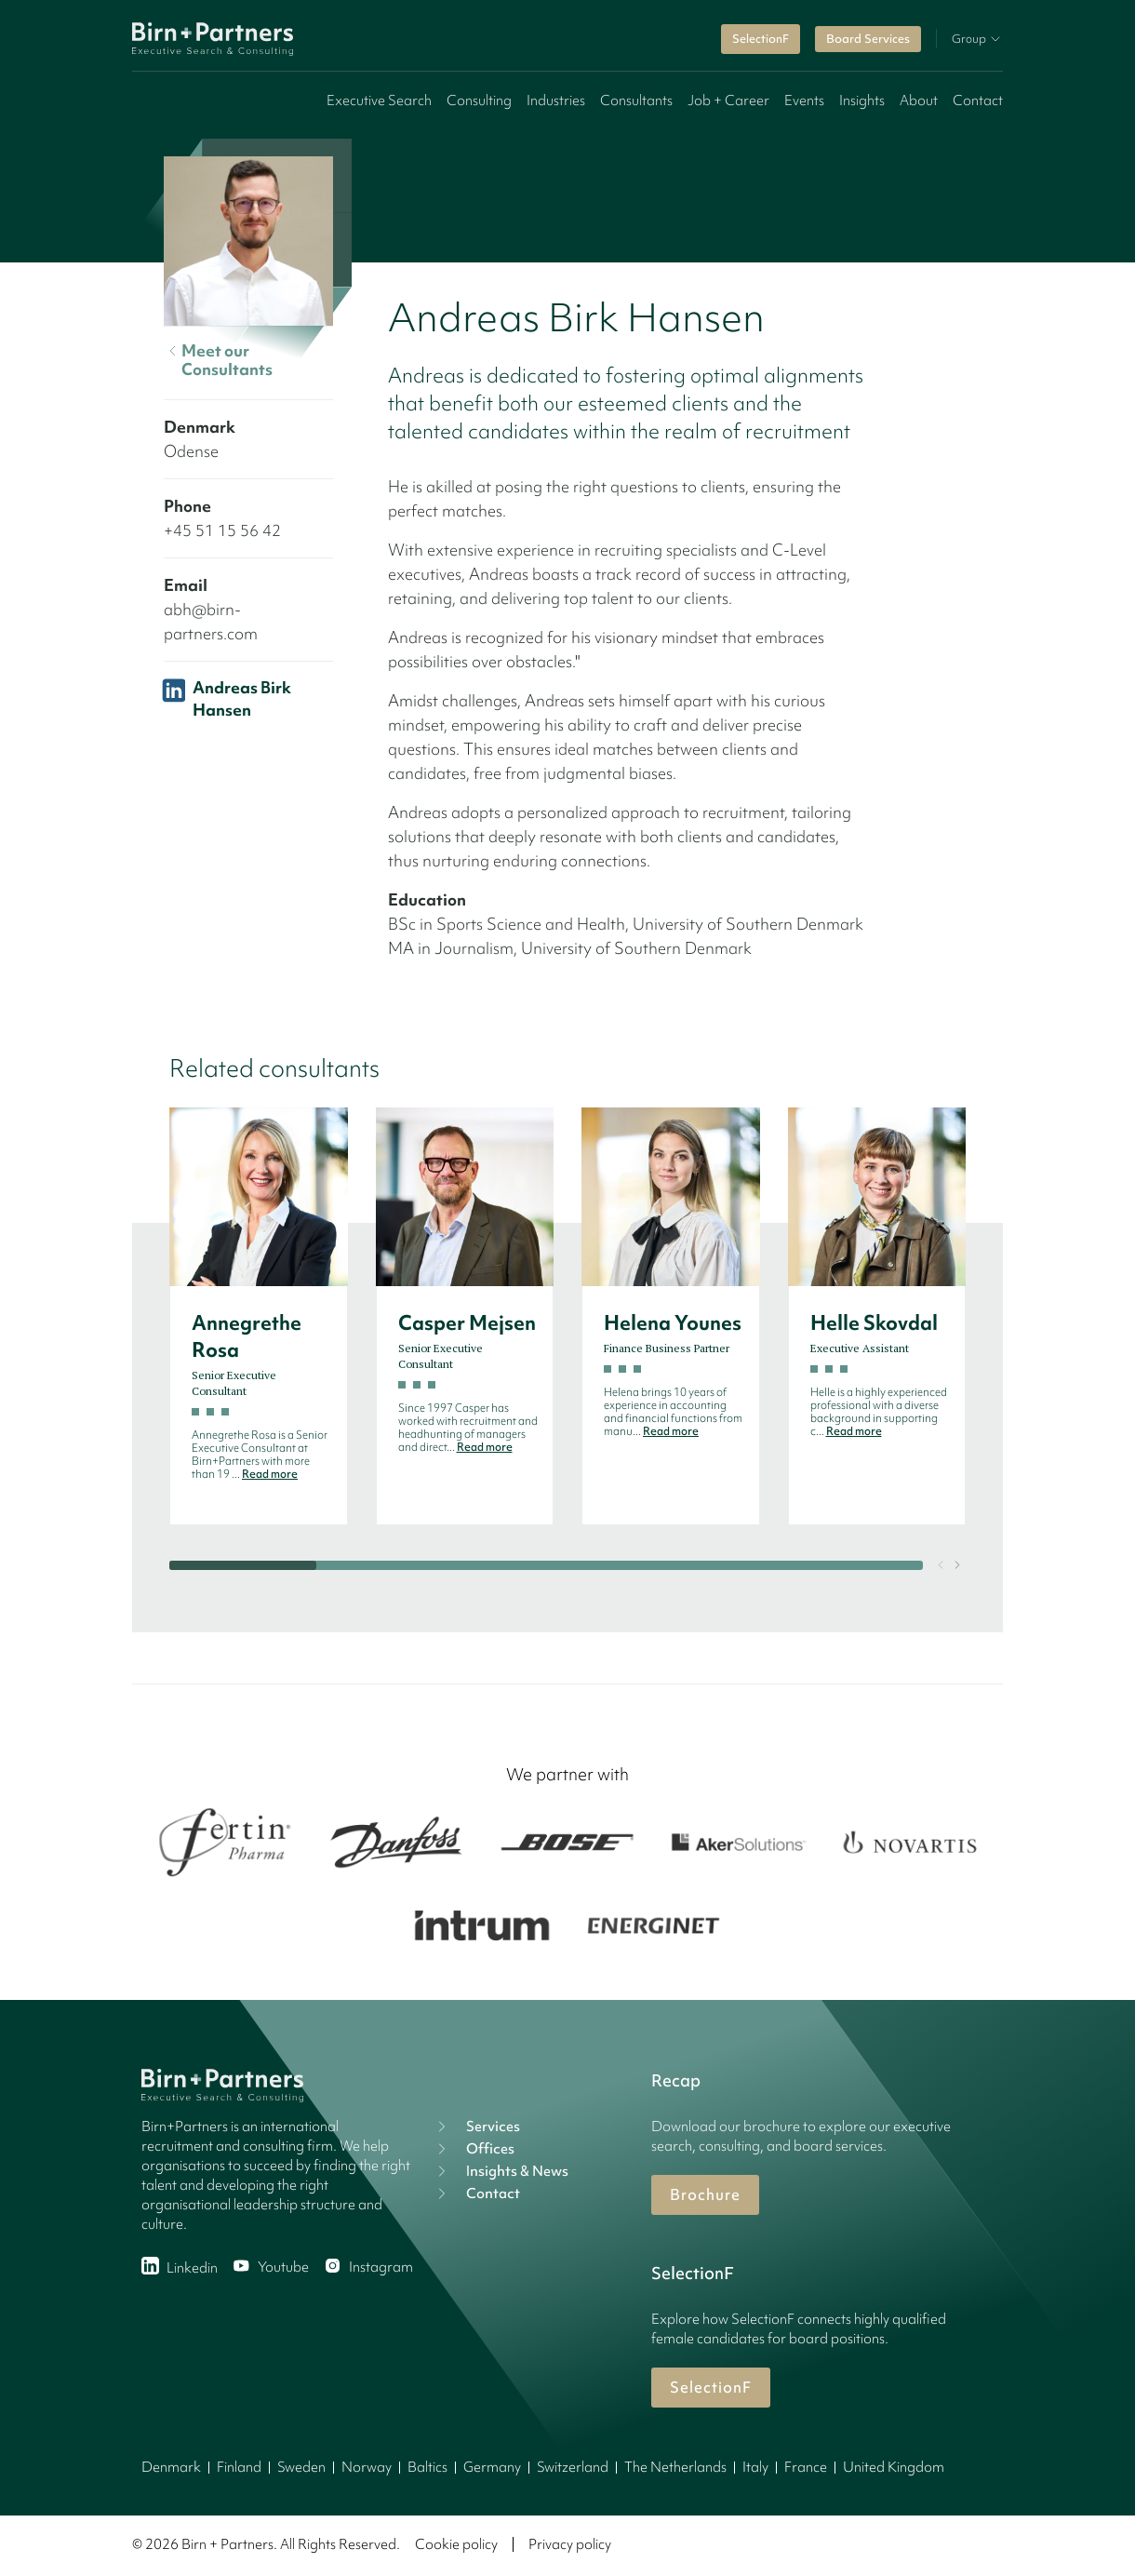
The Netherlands (675, 2467)
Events (804, 100)
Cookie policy (456, 2544)
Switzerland (572, 2467)
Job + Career (728, 100)
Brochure (705, 2194)
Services (476, 2126)
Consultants (636, 100)
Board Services (868, 39)
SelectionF (760, 39)
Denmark (171, 2467)
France (805, 2467)
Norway (366, 2467)
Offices (473, 2149)
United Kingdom (893, 2467)
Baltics (427, 2467)
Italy (755, 2467)
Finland (239, 2467)
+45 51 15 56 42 (222, 530)
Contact (978, 100)
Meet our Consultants (218, 360)
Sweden (301, 2467)
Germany (492, 2467)
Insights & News (500, 2171)
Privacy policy (569, 2544)
